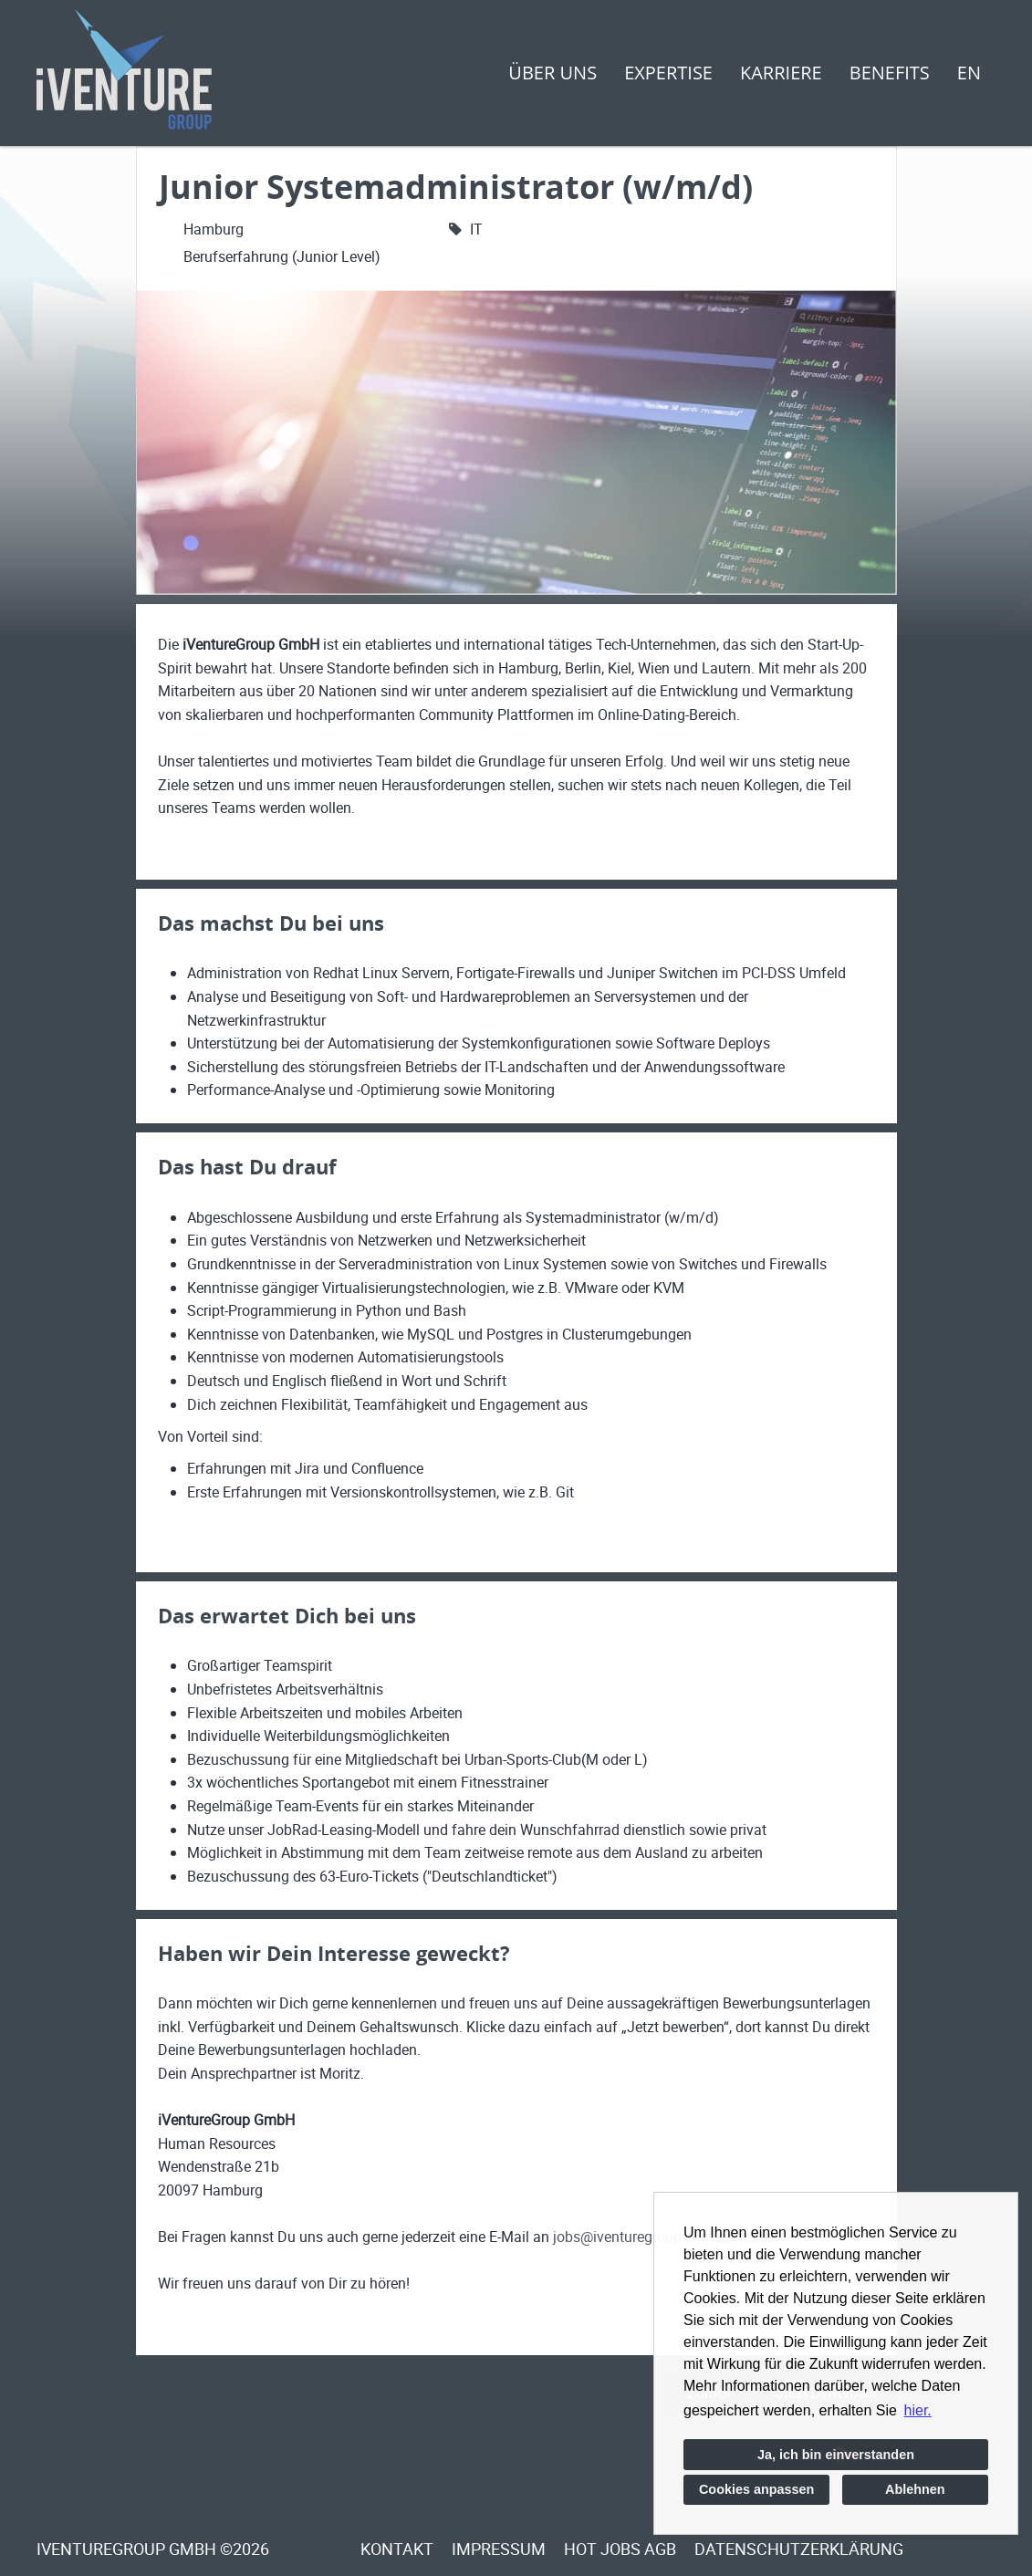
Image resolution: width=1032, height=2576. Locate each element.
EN (969, 72)
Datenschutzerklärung (798, 2549)
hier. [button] (918, 2410)
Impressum (499, 2549)
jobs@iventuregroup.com (633, 2237)
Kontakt (396, 2549)
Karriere (781, 72)
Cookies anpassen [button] (756, 2489)
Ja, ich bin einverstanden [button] (835, 2454)
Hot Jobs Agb (620, 2549)
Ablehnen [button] (915, 2489)
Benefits (890, 72)
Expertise (668, 72)
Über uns (552, 72)
